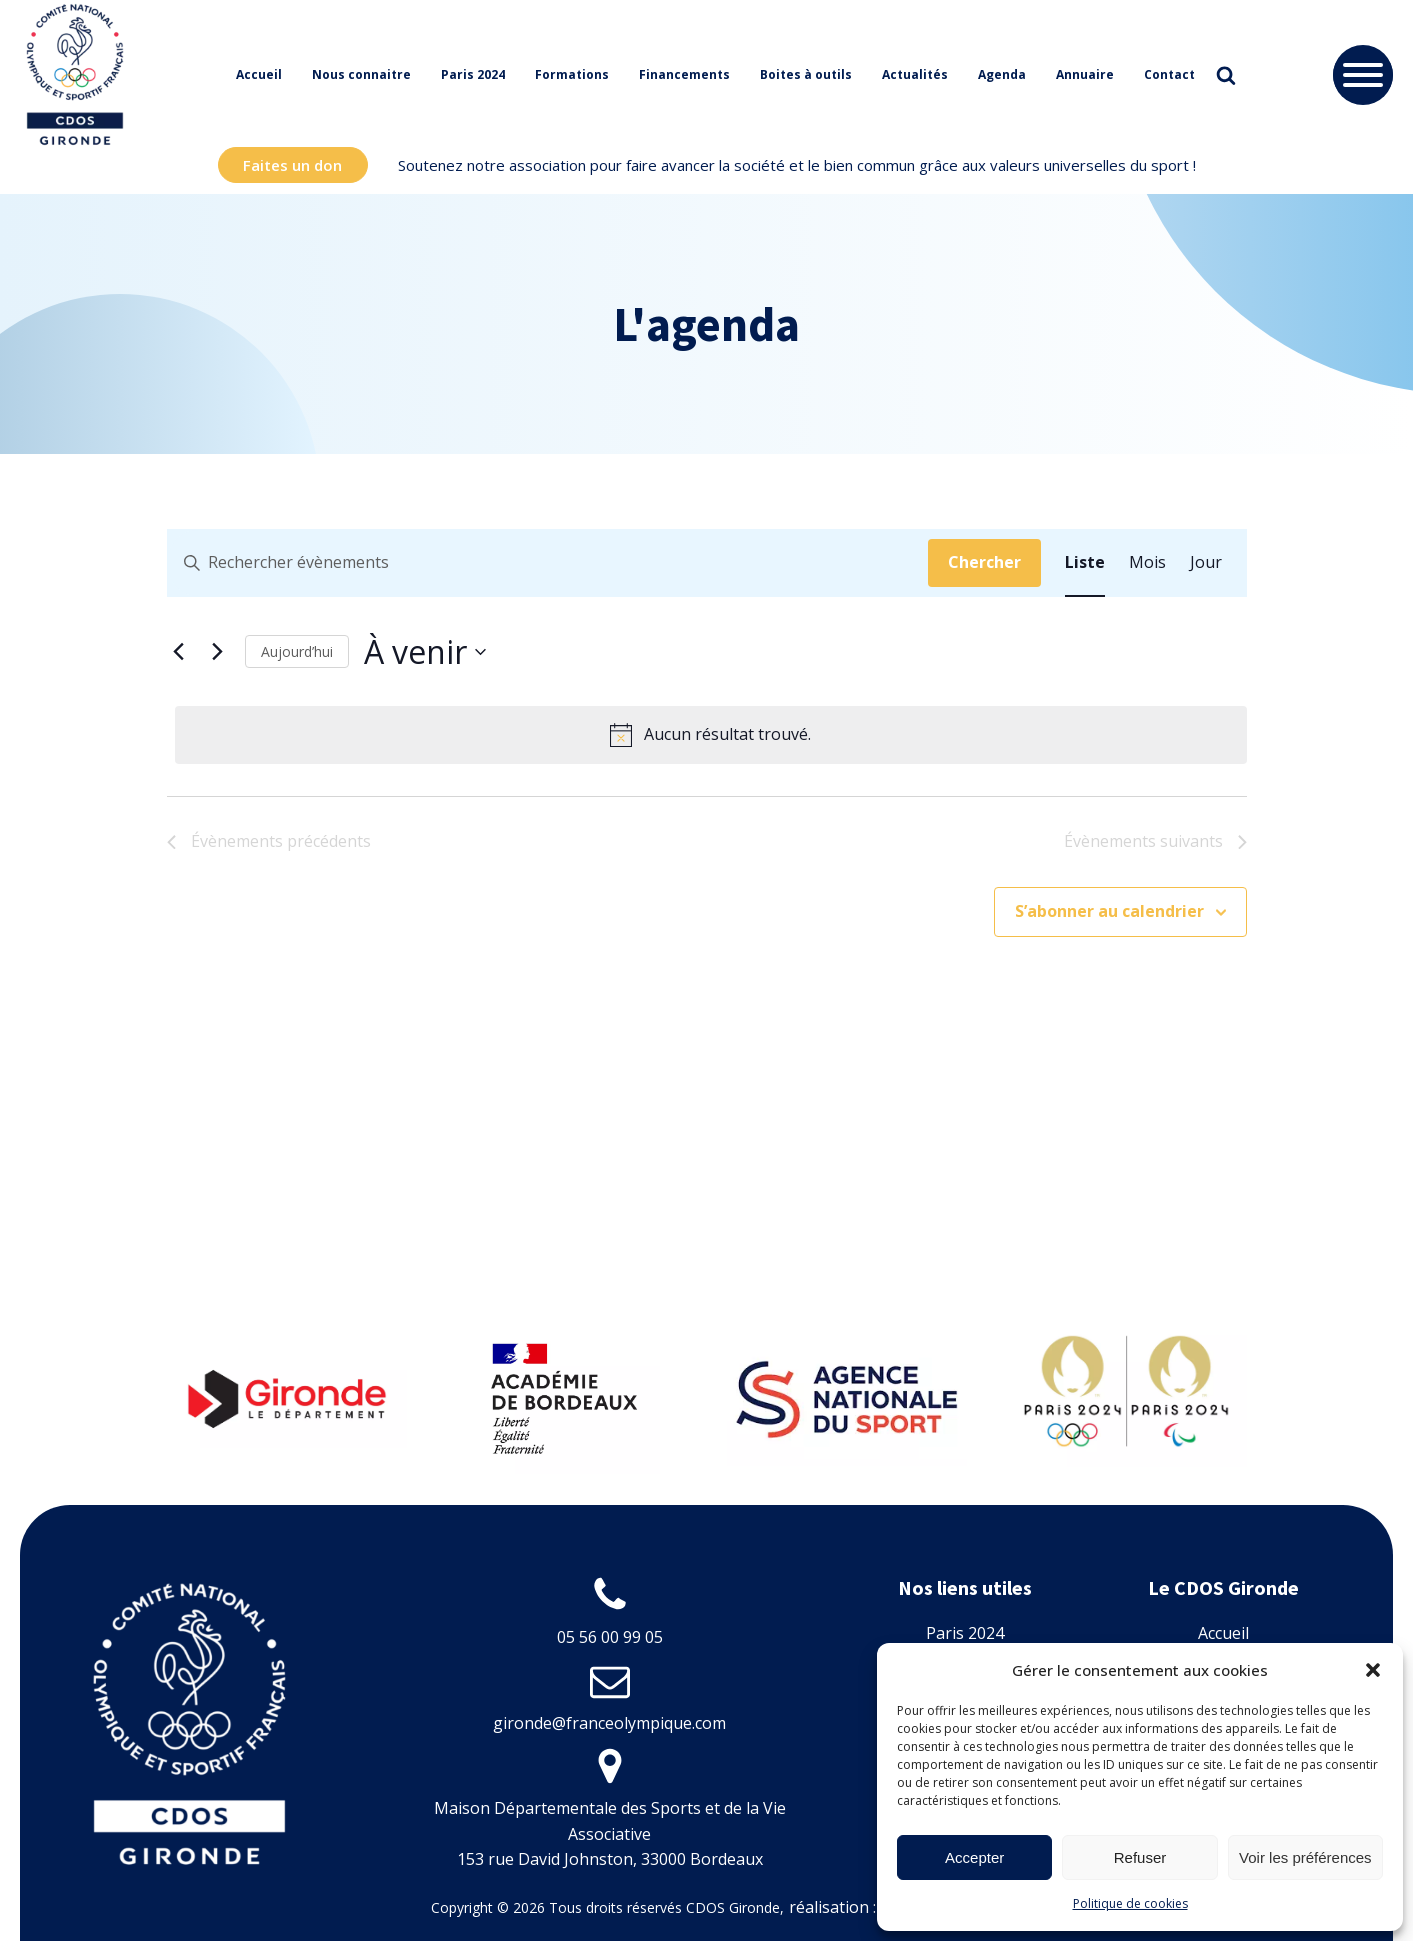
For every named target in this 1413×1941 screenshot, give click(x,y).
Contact (1169, 74)
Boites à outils (806, 74)
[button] (1373, 1670)
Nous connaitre (361, 74)
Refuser (1140, 1857)
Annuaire (1085, 74)
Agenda (1002, 74)
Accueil (259, 74)
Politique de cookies (1130, 1903)
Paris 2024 (473, 74)
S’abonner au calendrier (1109, 911)
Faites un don (292, 165)
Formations (572, 74)
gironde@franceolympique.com (609, 1723)
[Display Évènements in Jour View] (1206, 563)
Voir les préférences (1305, 1857)
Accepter (974, 1857)
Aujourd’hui (297, 651)
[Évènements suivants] (218, 652)
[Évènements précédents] (179, 652)
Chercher (984, 562)
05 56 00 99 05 (610, 1637)
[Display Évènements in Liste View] (1085, 563)
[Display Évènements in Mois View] (1147, 563)
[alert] (711, 735)
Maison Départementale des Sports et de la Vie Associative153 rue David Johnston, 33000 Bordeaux (610, 1833)
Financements (684, 74)
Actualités (915, 74)
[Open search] (1226, 75)
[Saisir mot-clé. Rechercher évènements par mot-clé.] (548, 563)
